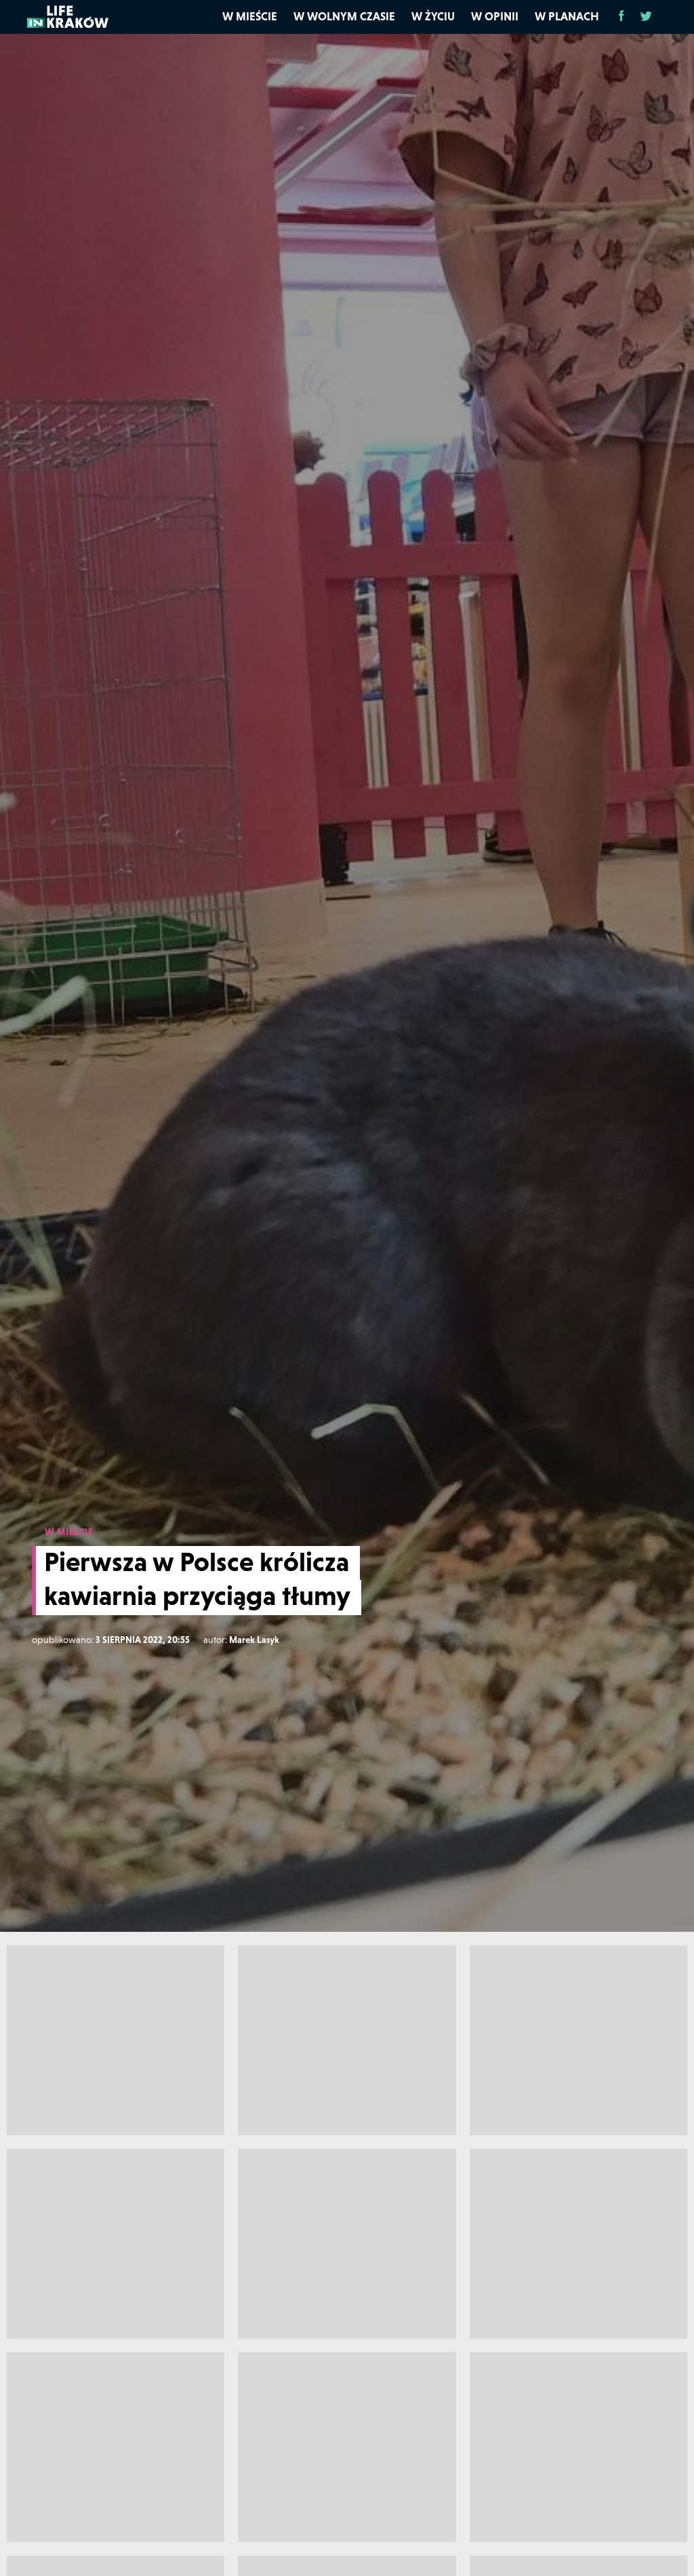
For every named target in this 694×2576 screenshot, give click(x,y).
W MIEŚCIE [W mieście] (69, 1531)
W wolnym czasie (344, 16)
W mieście (249, 16)
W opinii (494, 16)
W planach (567, 16)
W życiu (433, 16)
